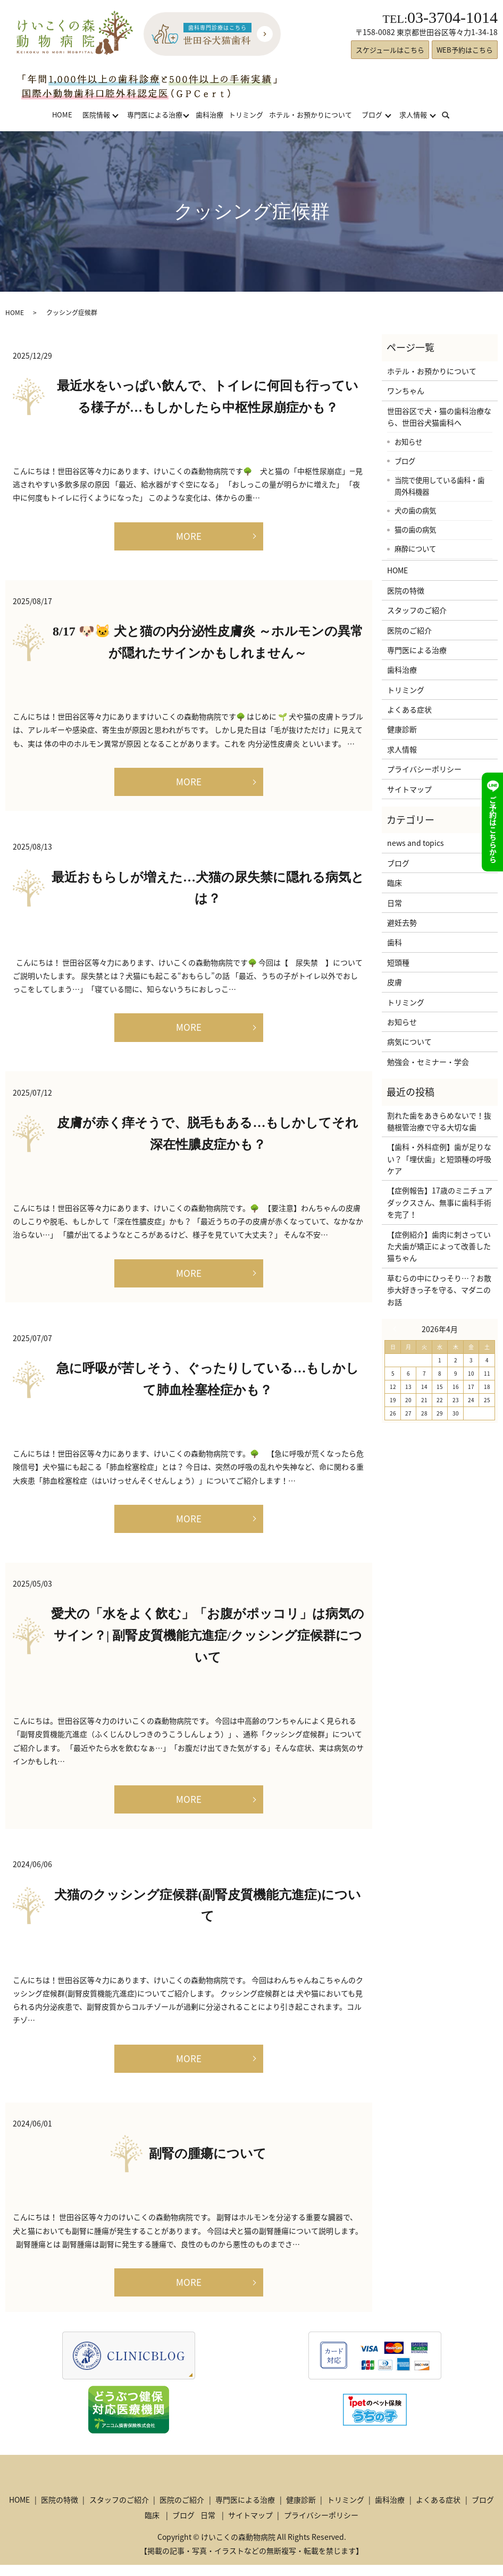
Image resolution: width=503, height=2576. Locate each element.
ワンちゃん (405, 390)
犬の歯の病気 (415, 510)
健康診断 (402, 729)
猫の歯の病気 (415, 529)
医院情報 (96, 114)
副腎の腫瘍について (207, 2164)
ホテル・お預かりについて (310, 114)
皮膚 (394, 982)
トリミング (246, 114)
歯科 (394, 942)
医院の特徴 (405, 590)
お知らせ (408, 441)
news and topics (415, 842)
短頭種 (398, 962)
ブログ (372, 114)
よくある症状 (409, 709)
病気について (409, 1041)
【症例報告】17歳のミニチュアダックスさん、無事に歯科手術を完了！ (439, 1202)
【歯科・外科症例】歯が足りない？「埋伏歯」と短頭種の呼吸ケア (439, 1158)
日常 (394, 902)
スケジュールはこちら (390, 50)
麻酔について (415, 548)
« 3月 (397, 1329)
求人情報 (413, 114)
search (452, 114)
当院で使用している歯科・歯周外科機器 (439, 485)
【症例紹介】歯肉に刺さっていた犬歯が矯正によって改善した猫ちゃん (439, 1246)
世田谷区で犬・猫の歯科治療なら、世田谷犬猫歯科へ (439, 416)
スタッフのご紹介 (417, 610)
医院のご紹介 (409, 630)
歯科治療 (209, 114)
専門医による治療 (154, 114)
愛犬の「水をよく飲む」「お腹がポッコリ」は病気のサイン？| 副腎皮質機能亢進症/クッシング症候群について (207, 1643)
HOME (62, 114)
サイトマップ (409, 789)
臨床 (394, 882)
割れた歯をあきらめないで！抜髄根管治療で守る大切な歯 (439, 1121)
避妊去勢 (402, 922)
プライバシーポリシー (424, 769)
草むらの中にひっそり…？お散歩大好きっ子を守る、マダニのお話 (439, 1290)
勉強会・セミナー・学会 (428, 1061)
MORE (188, 536)
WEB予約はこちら (465, 50)
